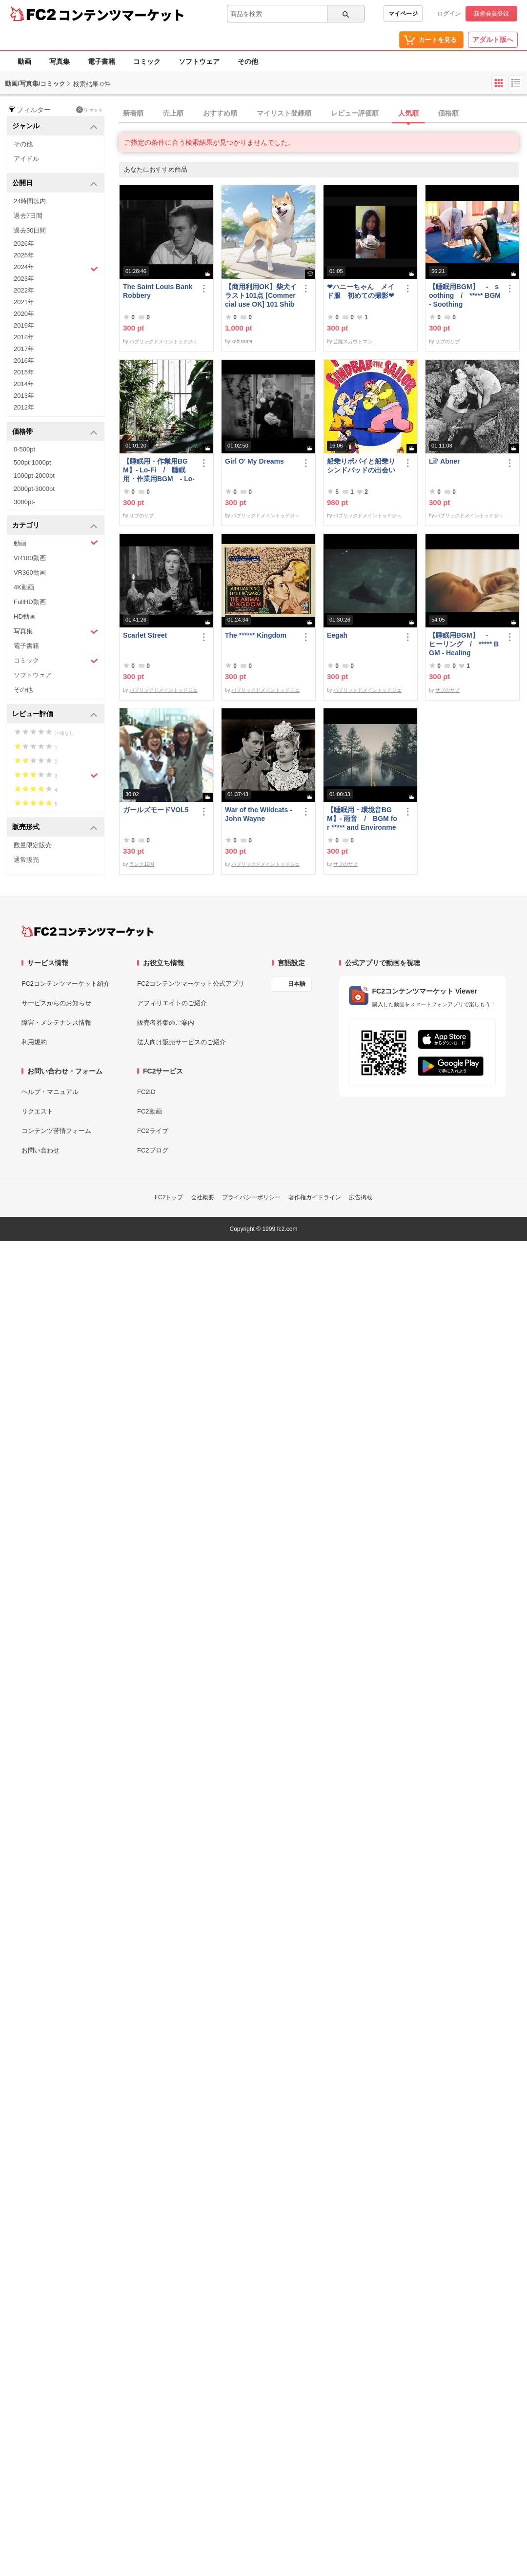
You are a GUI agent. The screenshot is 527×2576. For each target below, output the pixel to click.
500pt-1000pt (32, 462)
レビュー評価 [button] (55, 714)
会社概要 (202, 1197)
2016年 (24, 360)
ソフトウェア (199, 61)
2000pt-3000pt (34, 488)
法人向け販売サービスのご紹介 (181, 1042)
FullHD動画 (30, 601)
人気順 (408, 113)
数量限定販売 (33, 845)
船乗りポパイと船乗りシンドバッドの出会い (361, 465)
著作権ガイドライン (314, 1197)
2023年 (24, 278)
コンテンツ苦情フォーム (56, 1130)
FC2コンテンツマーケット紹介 (65, 983)
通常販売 (26, 859)
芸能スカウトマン (352, 341)
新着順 (133, 113)
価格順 (448, 113)
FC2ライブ (152, 1130)
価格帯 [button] (55, 432)
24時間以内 (30, 201)
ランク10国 (141, 864)
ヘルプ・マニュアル (50, 1091)
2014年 (24, 384)
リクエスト (37, 1111)
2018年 (24, 337)
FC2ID (146, 1091)
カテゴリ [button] (55, 525)
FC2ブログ (152, 1150)
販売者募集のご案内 (165, 1022)
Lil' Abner (444, 461)
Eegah (337, 635)
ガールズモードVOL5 (156, 810)
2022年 (24, 290)
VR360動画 (30, 572)
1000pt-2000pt (34, 475)
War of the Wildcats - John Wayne (258, 814)
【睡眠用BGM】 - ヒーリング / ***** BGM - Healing (464, 644)
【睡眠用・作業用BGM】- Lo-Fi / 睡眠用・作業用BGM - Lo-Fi (159, 470)
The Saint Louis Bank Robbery (157, 291)
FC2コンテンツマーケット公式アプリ (190, 983)
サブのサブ (447, 341)
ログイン (449, 13)
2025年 (24, 255)
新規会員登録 (491, 13)
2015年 (24, 372)
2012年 (24, 407)
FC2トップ (169, 1197)
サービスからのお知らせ (56, 1003)
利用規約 (34, 1042)
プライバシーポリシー (251, 1197)
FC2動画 (149, 1111)
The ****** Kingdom (255, 635)
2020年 (24, 313)
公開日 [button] (55, 183)
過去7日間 (28, 215)
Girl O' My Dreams (254, 461)
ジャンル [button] (55, 126)
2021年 (24, 302)
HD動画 (25, 616)
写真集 (59, 61)
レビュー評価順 (355, 113)
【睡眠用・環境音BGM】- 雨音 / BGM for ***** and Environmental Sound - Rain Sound (362, 819)
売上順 (173, 113)
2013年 (24, 395)
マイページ (403, 13)
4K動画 (24, 587)
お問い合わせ (40, 1150)
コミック (147, 61)
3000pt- (24, 502)
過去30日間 (30, 230)
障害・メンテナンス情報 (56, 1022)
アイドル (26, 158)
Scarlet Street (145, 635)
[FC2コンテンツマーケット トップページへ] (87, 931)
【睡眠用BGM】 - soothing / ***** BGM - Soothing (465, 295)
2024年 (56, 268)
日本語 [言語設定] (296, 983)
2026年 (24, 243)
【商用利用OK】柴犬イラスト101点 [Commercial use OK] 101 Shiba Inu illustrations (261, 296)
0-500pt (24, 449)
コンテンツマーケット (121, 14)
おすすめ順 (220, 113)
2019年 (24, 325)
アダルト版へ (492, 39)
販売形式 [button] (55, 827)
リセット (89, 109)
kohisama (241, 341)
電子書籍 (101, 61)
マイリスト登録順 (284, 113)
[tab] (323, 113)
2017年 (24, 348)
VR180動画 (30, 558)
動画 (24, 61)
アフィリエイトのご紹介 (172, 1003)
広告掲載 (360, 1197)
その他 (248, 61)
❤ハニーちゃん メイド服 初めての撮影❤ (360, 291)
